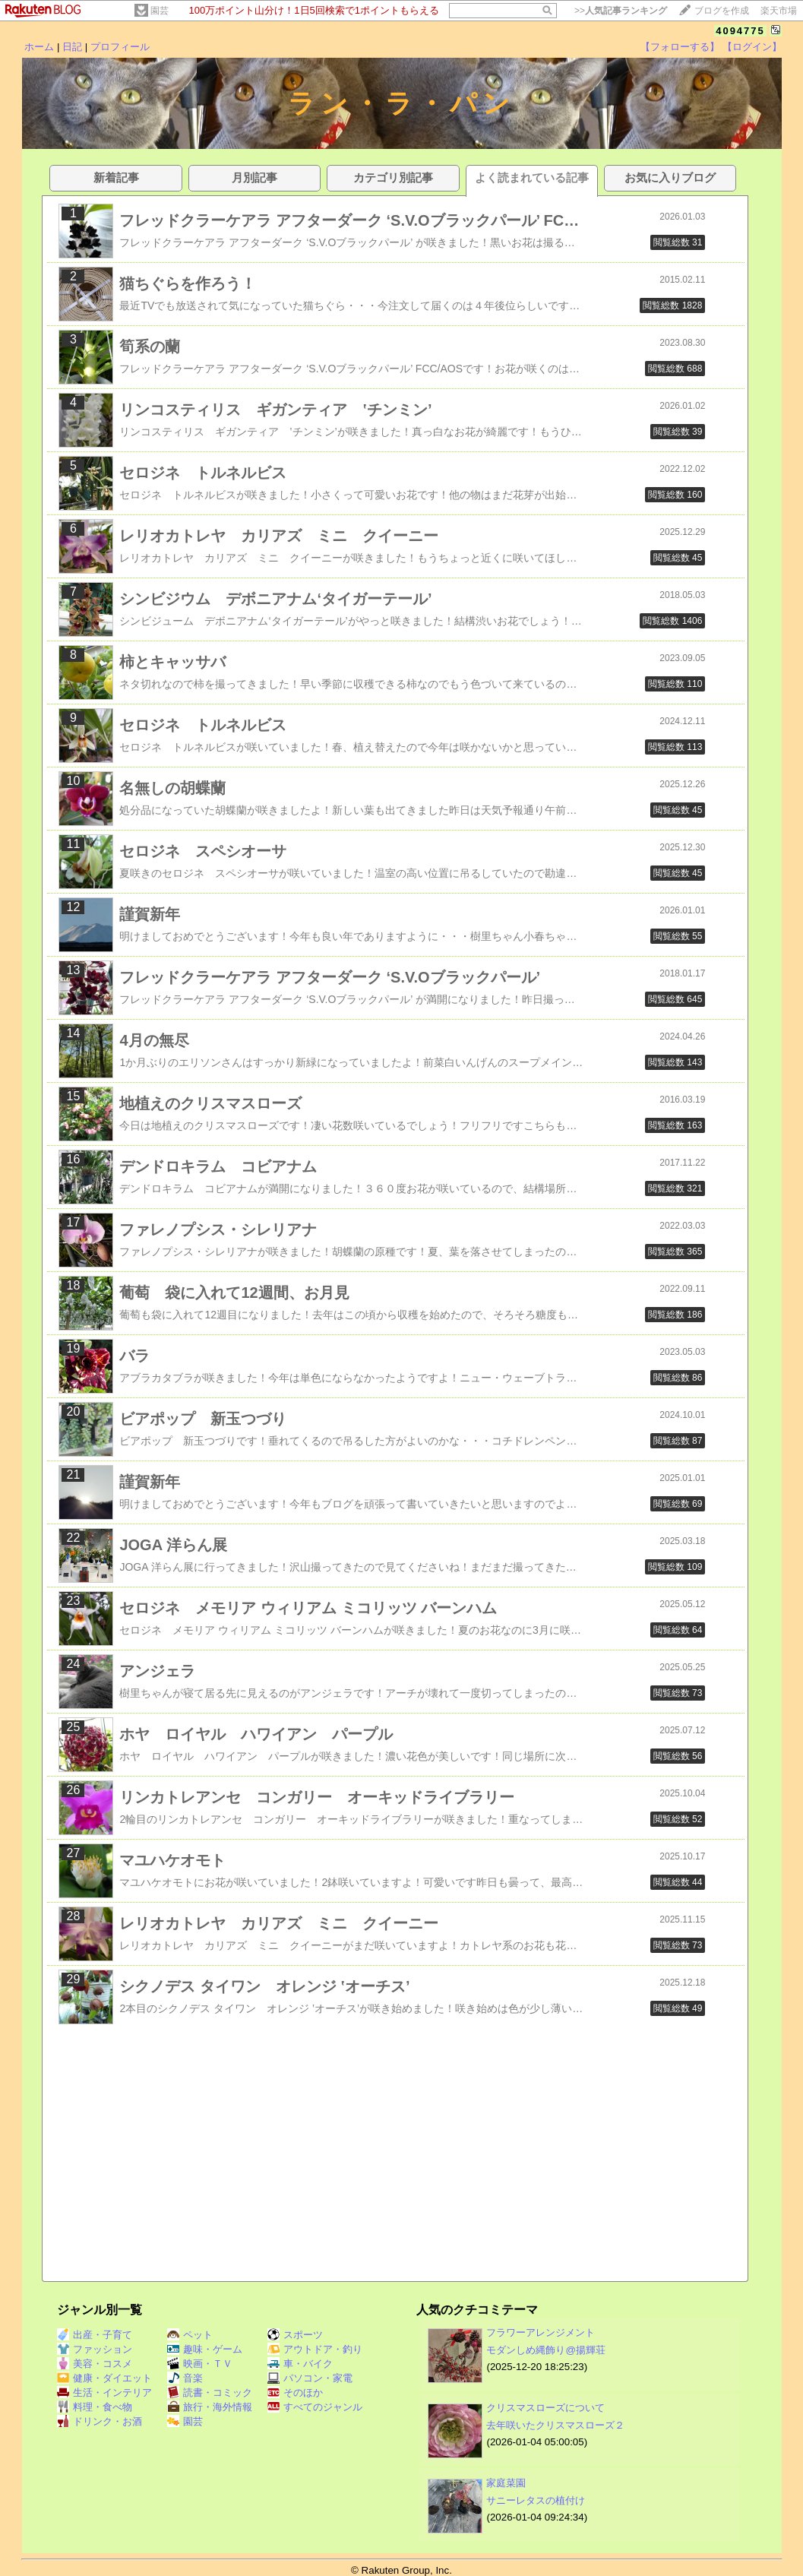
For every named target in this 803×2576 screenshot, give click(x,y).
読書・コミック (209, 2392)
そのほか (295, 2392)
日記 (72, 46)
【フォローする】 (679, 46)
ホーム (39, 46)
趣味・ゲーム (204, 2349)
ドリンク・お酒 (99, 2421)
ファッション (94, 2349)
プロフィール (120, 46)
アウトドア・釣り (314, 2349)
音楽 (185, 2378)
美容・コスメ (94, 2363)
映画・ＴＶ (199, 2363)
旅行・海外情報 (209, 2407)
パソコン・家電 (309, 2378)
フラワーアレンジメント (540, 2332)
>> (620, 10)
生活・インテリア (104, 2392)
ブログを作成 (721, 10)
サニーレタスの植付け (535, 2500)
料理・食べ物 (94, 2407)
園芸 (159, 10)
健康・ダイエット (104, 2378)
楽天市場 (778, 10)
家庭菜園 (506, 2483)
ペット (190, 2334)
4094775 (740, 30)
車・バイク (300, 2363)
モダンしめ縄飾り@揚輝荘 (545, 2350)
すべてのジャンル (314, 2407)
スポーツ (295, 2334)
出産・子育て (94, 2334)
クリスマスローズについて (545, 2407)
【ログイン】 (752, 46)
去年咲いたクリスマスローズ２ (555, 2425)
